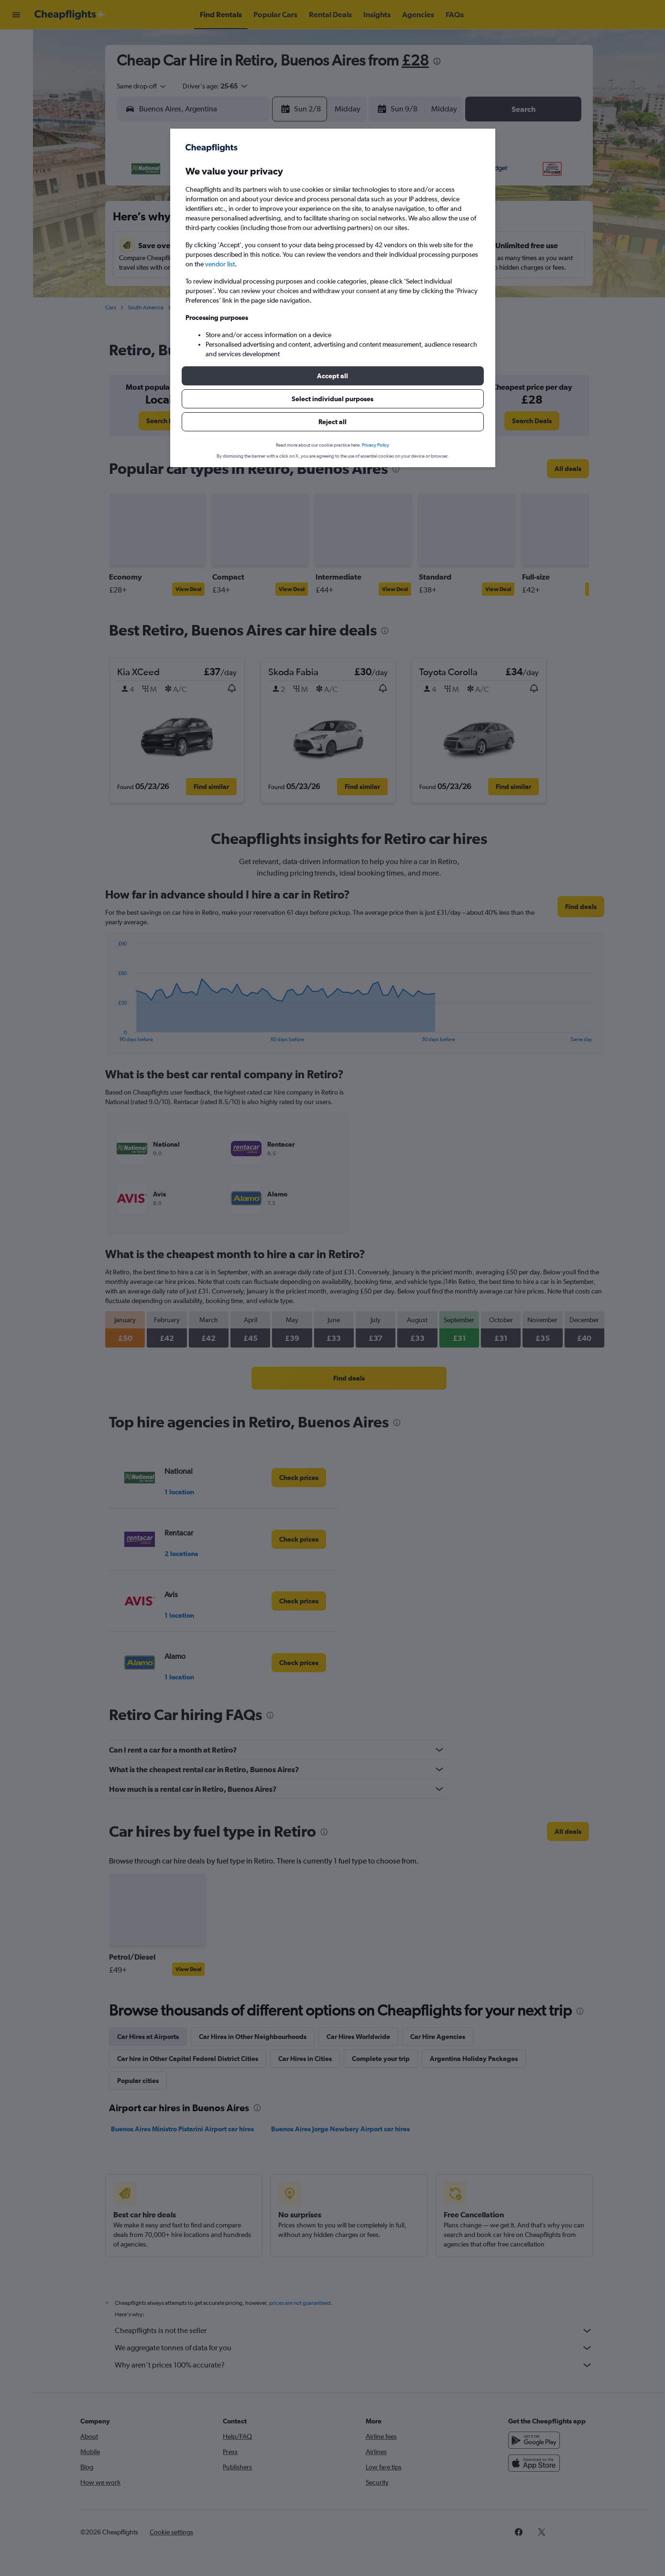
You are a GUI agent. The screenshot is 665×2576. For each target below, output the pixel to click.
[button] (333, 375)
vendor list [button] (220, 264)
